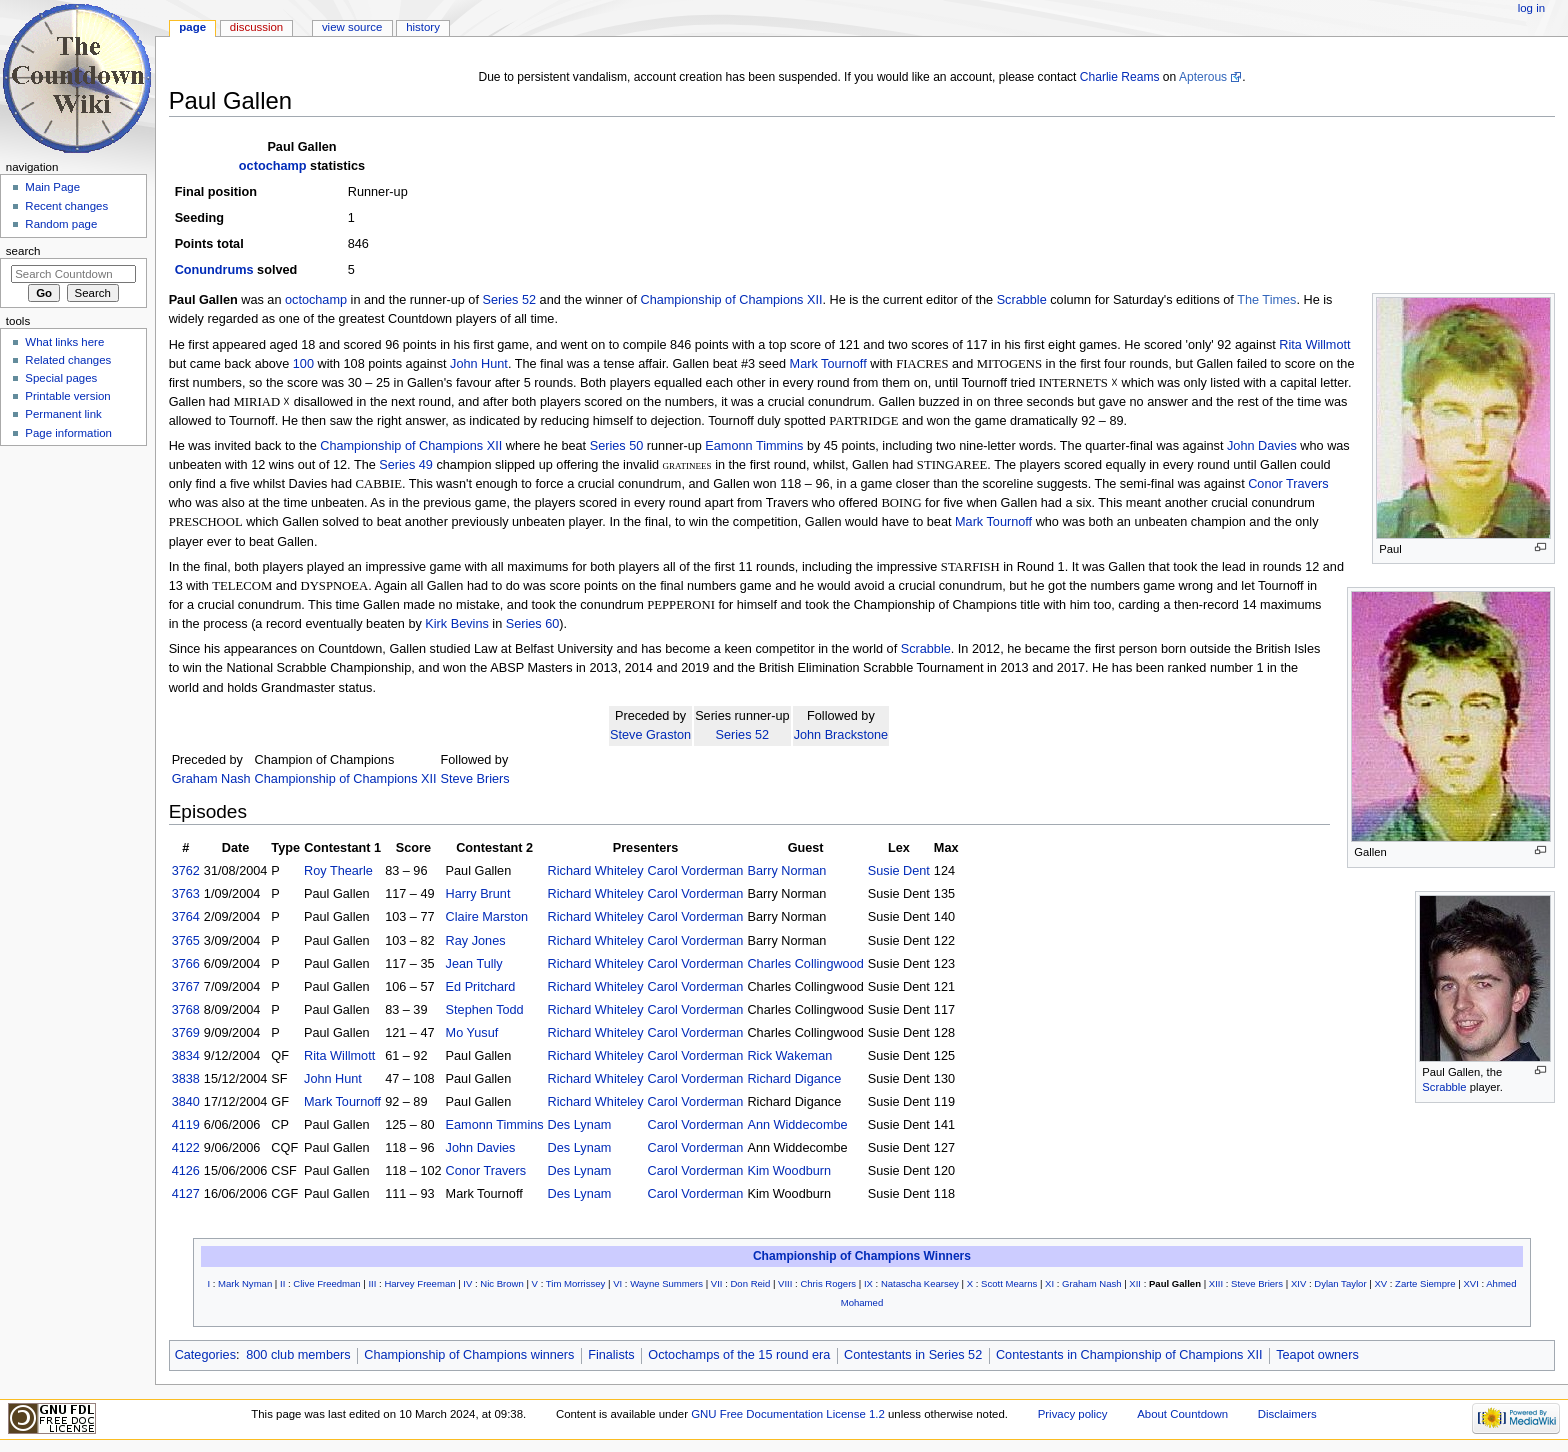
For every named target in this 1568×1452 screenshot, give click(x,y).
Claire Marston (487, 917)
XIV (1298, 1283)
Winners (947, 1256)
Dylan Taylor (1340, 1283)
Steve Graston (650, 735)
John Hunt (479, 364)
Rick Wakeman (789, 1056)
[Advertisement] (73, 603)
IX (868, 1283)
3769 (186, 1033)
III (372, 1283)
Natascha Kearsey (920, 1283)
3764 (186, 917)
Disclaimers (1287, 1414)
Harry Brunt (478, 894)
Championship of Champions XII (731, 300)
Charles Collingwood (805, 964)
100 (303, 364)
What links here (64, 342)
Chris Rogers (828, 1283)
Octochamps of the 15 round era (739, 1355)
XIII (1216, 1283)
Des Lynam (580, 1125)
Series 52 (509, 300)
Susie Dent (899, 871)
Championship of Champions (836, 1256)
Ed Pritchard (481, 987)
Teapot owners (1317, 1355)
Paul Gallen (1175, 1283)
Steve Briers (475, 779)
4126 (186, 1171)
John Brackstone (841, 735)
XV (1380, 1283)
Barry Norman (786, 871)
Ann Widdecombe (797, 1125)
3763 (186, 894)
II (282, 1283)
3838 (186, 1079)
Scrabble (1022, 300)
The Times (1266, 300)
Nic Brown (502, 1283)
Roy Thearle (338, 871)
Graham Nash (211, 779)
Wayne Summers (666, 1283)
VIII (785, 1283)
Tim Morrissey (576, 1283)
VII (717, 1283)
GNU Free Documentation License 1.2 (788, 1414)
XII (1135, 1283)
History (423, 27)
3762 (186, 871)
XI (1049, 1283)
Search (23, 251)
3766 (186, 964)
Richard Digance (794, 1079)
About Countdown (1182, 1414)
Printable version (67, 396)
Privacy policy (1073, 1414)
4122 (186, 1148)
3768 (186, 1010)
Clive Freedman (326, 1283)
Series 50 (617, 446)
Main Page (52, 187)
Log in (1531, 8)
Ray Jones (476, 941)
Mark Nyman (245, 1283)
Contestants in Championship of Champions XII (1129, 1355)
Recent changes (66, 206)
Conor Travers (1288, 484)
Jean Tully (474, 964)
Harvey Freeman (419, 1283)
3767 (186, 987)
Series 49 (406, 465)
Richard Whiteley (596, 871)
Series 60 (533, 624)
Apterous (1203, 77)
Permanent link (63, 414)
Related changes (68, 360)
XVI (1470, 1283)
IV (467, 1283)
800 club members (298, 1355)
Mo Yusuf (472, 1033)
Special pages (61, 378)
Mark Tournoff (828, 364)
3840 (186, 1102)
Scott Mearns (1009, 1283)
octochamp (273, 166)
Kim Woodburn (789, 1171)
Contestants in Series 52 (913, 1355)
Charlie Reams (1120, 77)
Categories (205, 1355)
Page (192, 27)
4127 (186, 1194)
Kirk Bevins (456, 624)
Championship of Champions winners (469, 1355)
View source (352, 27)
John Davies (1262, 446)
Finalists (611, 1355)
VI (617, 1283)
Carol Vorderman (696, 871)
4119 (186, 1125)
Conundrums (214, 270)
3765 (186, 941)
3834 (186, 1056)
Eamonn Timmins (754, 446)
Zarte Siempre (1425, 1283)
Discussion (256, 27)
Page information (68, 433)
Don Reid (750, 1283)
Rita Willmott (1314, 345)
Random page (61, 224)
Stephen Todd (485, 1010)
